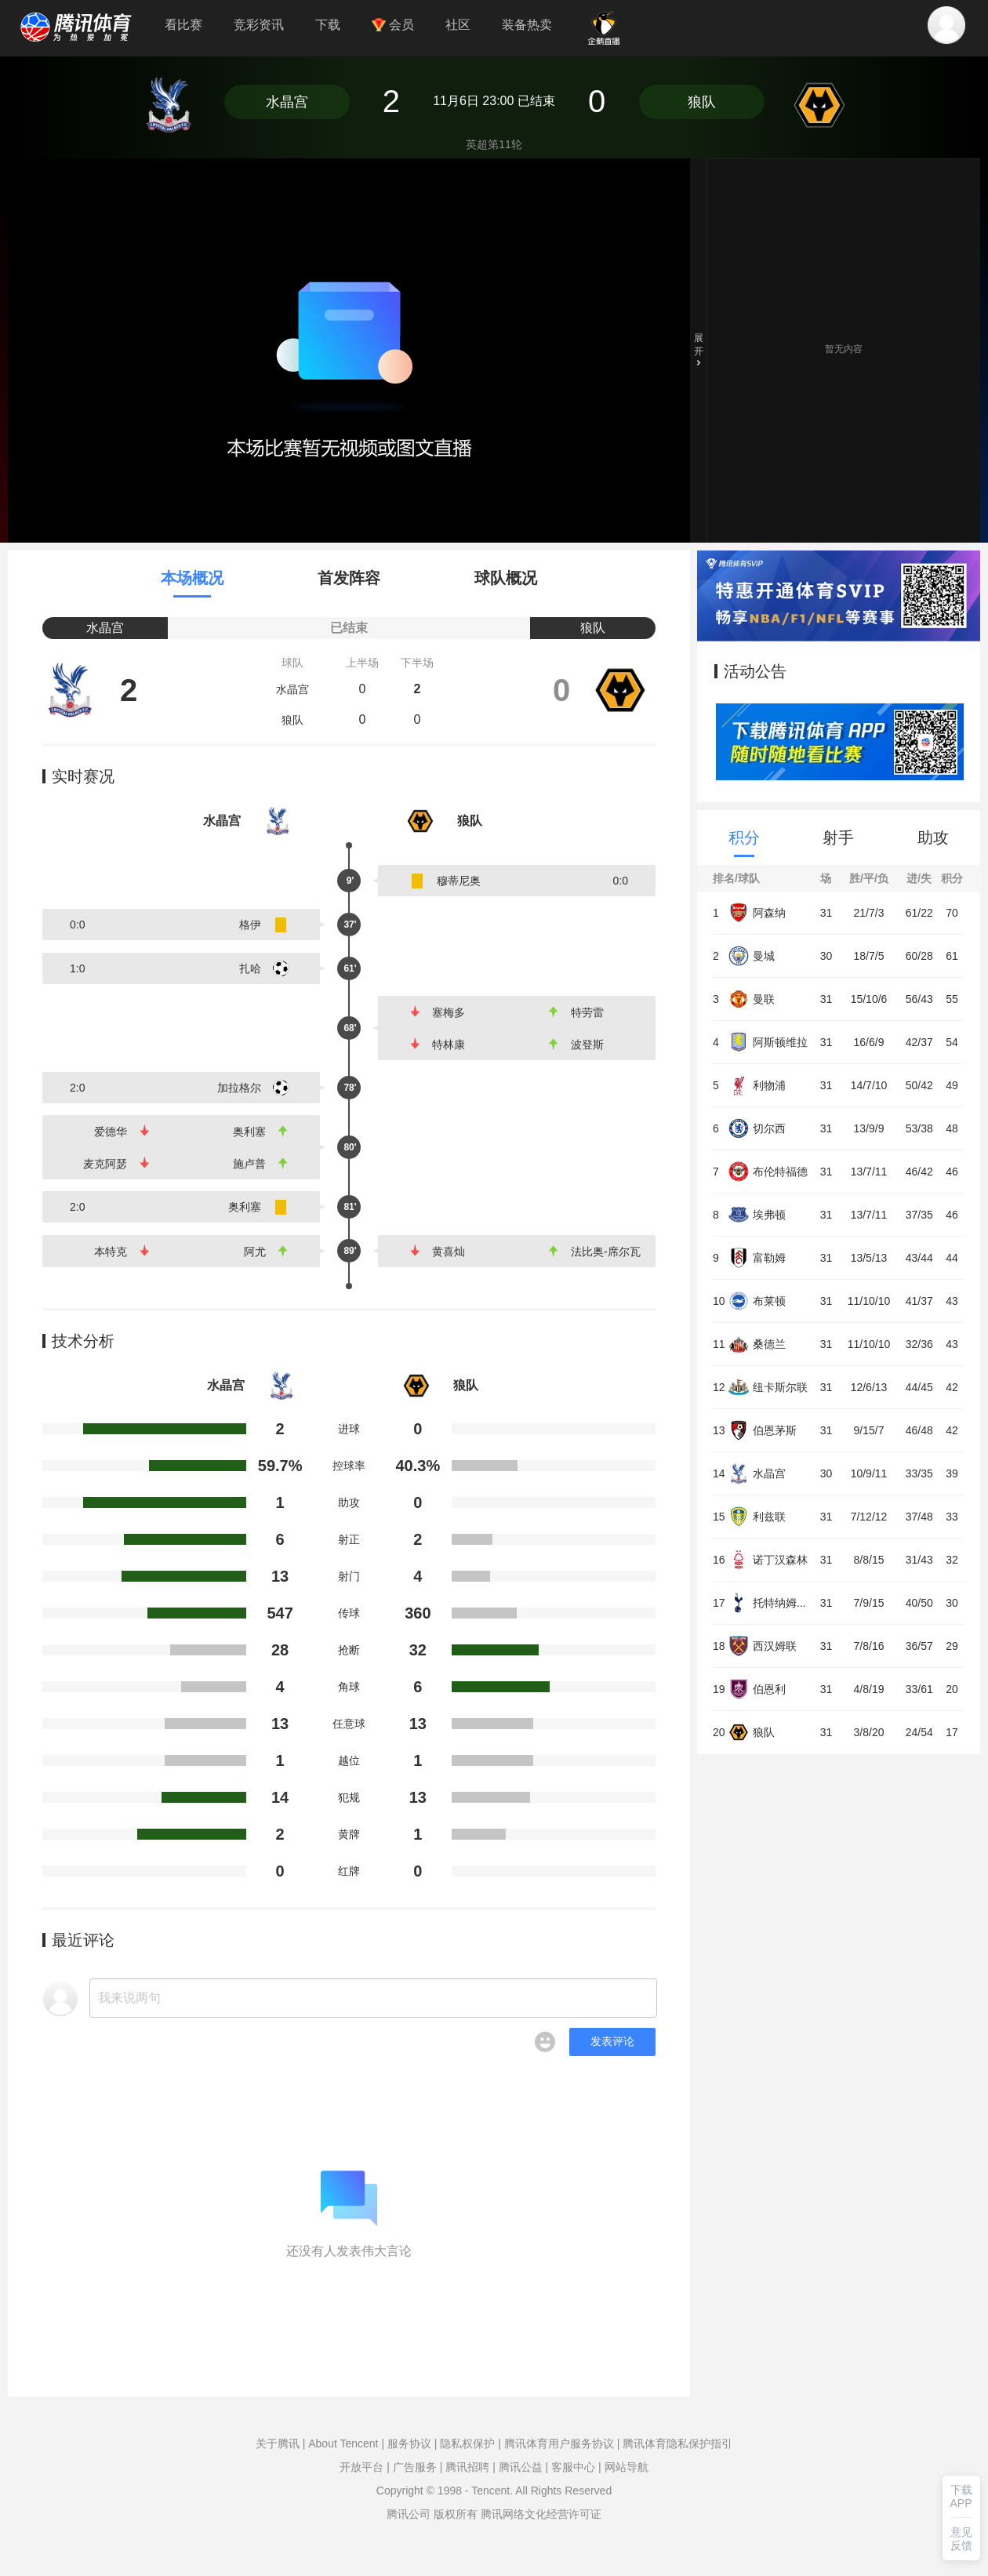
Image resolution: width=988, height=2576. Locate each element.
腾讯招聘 (467, 2467)
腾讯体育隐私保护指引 (677, 2443)
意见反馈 (961, 2539)
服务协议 (409, 2443)
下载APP (961, 2496)
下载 (327, 24)
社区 (457, 24)
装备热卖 (527, 24)
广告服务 (415, 2467)
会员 (393, 24)
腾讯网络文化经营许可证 (541, 2514)
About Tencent (343, 2443)
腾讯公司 (408, 2514)
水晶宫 (287, 102)
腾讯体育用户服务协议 (559, 2443)
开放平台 (361, 2467)
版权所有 (456, 2514)
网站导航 (626, 2467)
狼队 (702, 102)
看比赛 (183, 24)
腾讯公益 (521, 2467)
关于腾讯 (278, 2443)
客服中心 (573, 2467)
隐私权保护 (467, 2443)
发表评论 (612, 2041)
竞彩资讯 (259, 24)
